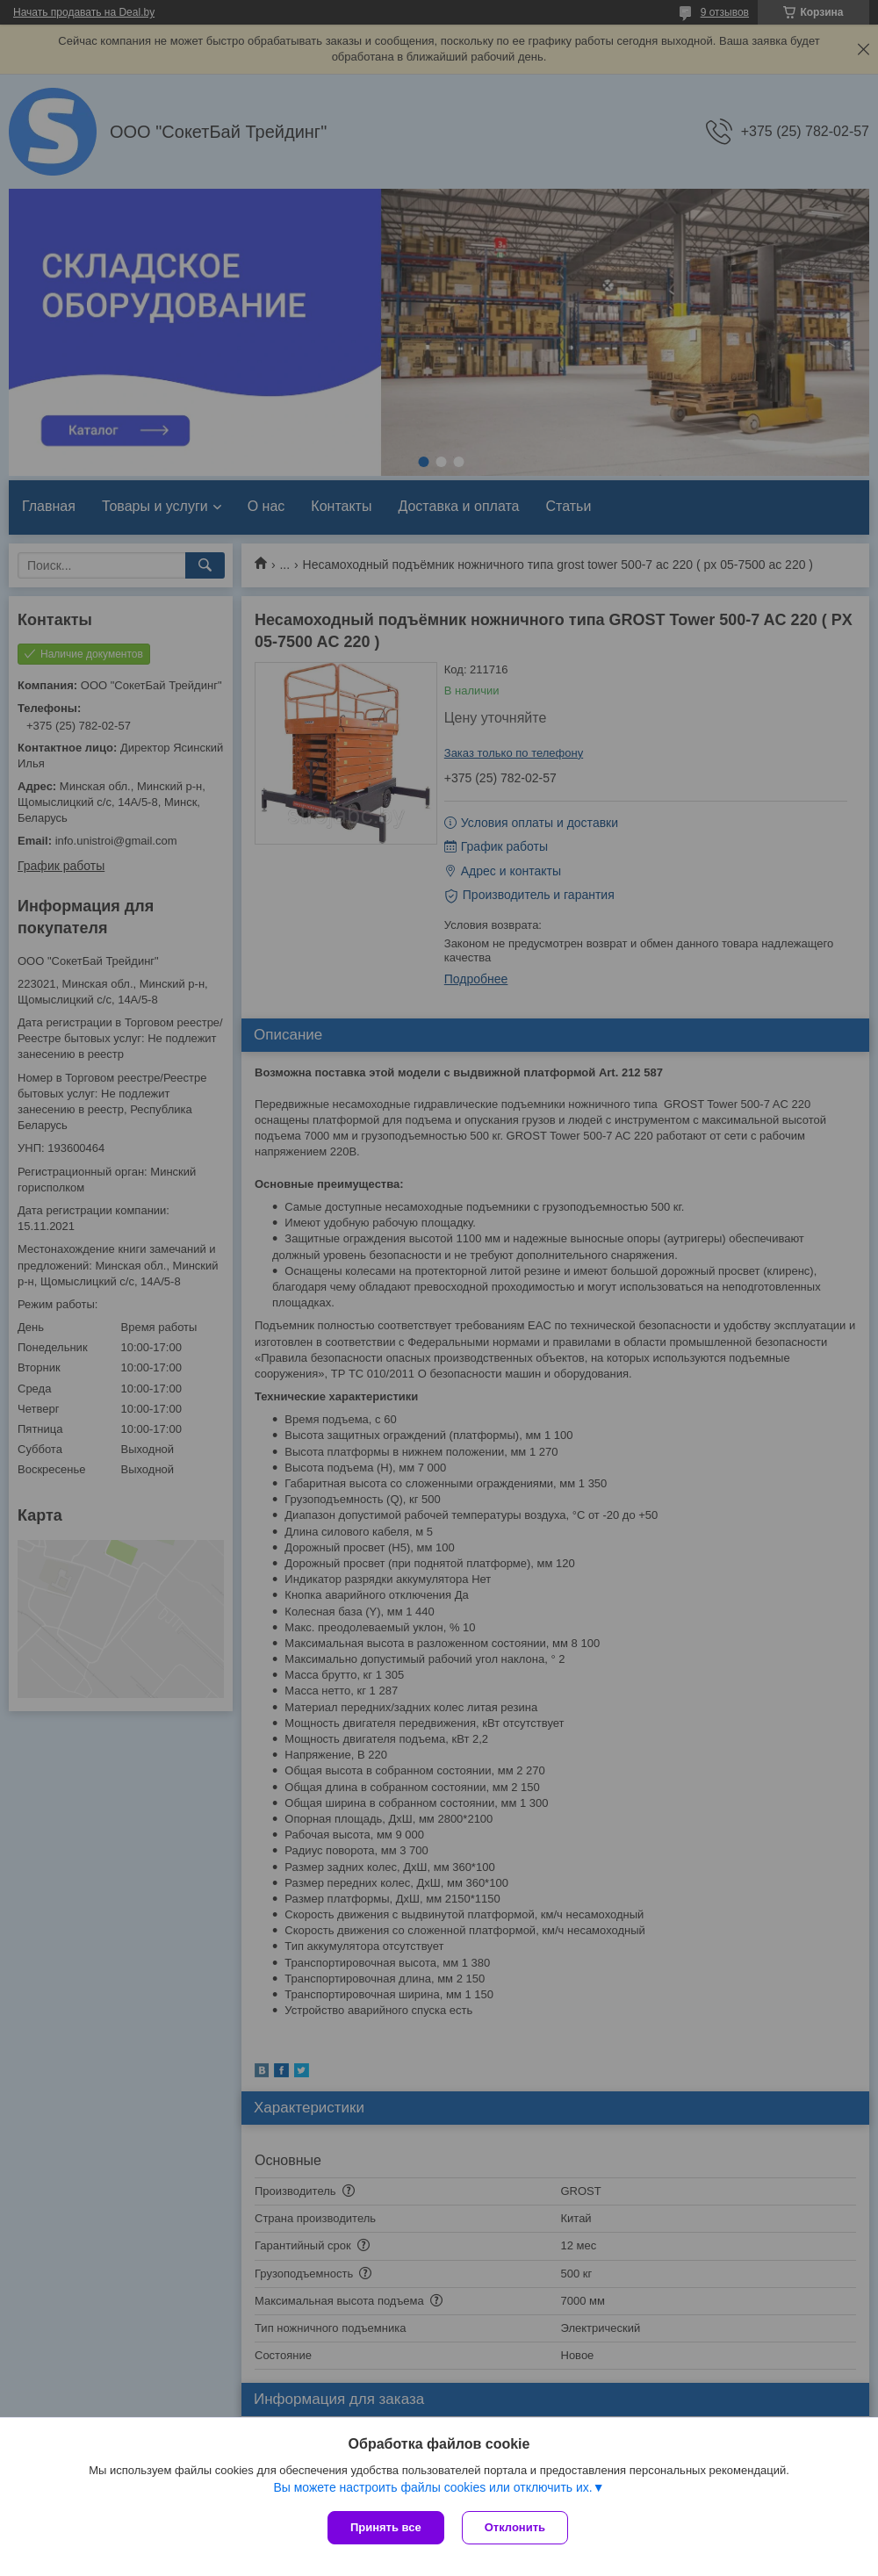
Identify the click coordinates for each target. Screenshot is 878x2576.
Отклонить (515, 2527)
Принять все (385, 2527)
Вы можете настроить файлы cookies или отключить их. (432, 2487)
